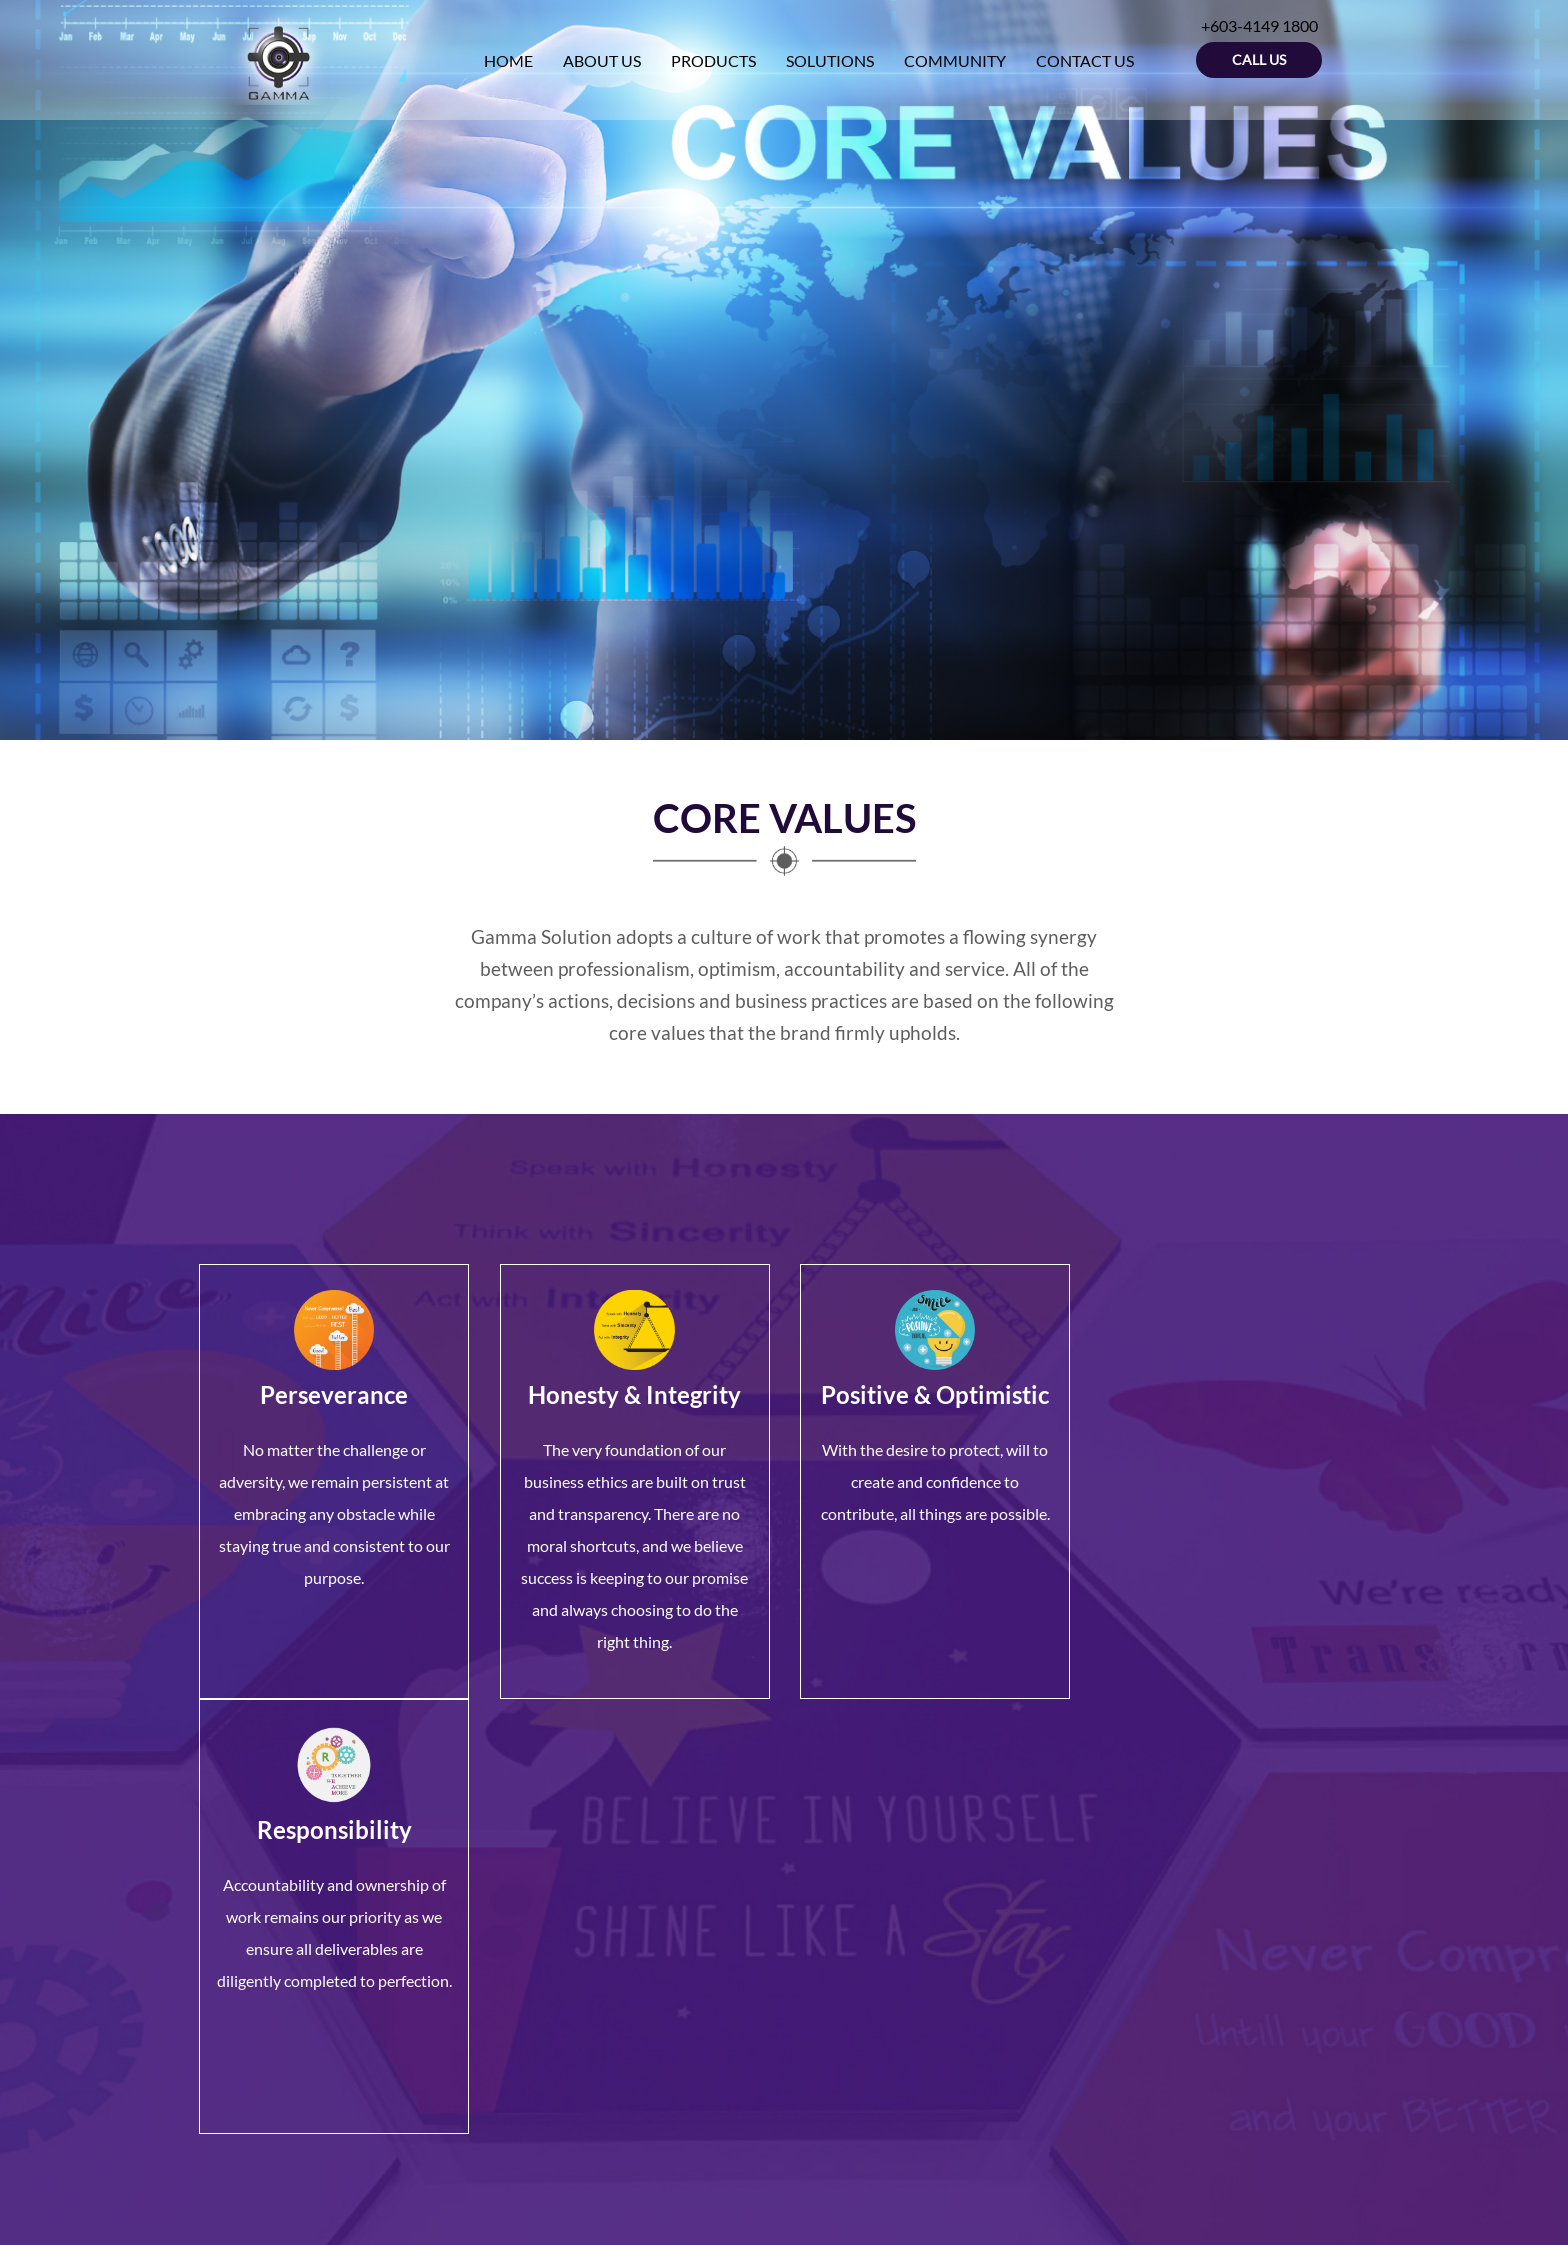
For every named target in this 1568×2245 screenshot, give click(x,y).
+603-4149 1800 (298, 2004)
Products (635, 1954)
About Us (637, 1932)
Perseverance (334, 1394)
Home (625, 1910)
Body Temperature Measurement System (912, 1987)
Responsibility (1234, 1394)
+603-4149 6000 (304, 2028)
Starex (821, 1954)
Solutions (636, 1976)
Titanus (825, 1932)
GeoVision (835, 1910)
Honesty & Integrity (634, 1394)
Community (645, 1998)
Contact (632, 2020)
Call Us (1259, 59)
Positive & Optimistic (934, 1394)
